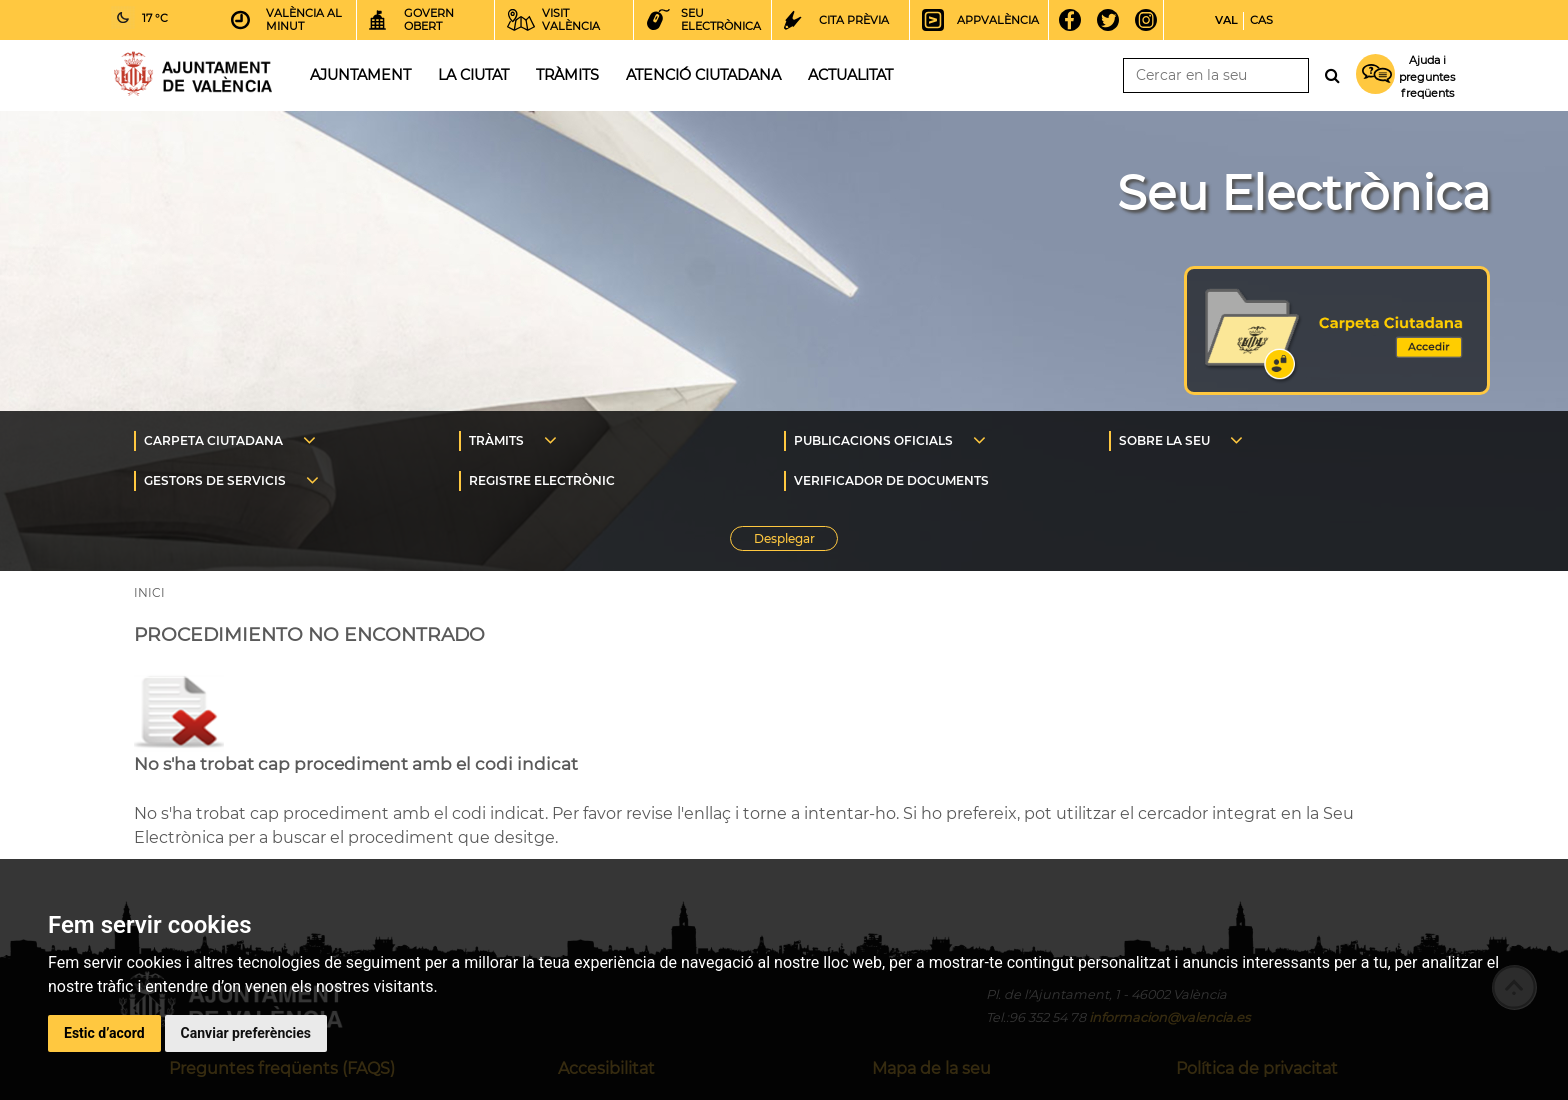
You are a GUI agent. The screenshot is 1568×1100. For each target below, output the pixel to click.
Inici (193, 73)
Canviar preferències (246, 1033)
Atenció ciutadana (703, 75)
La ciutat (473, 75)
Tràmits (567, 75)
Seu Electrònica (1303, 193)
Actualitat (850, 75)
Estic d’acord (104, 1033)
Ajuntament (360, 75)
